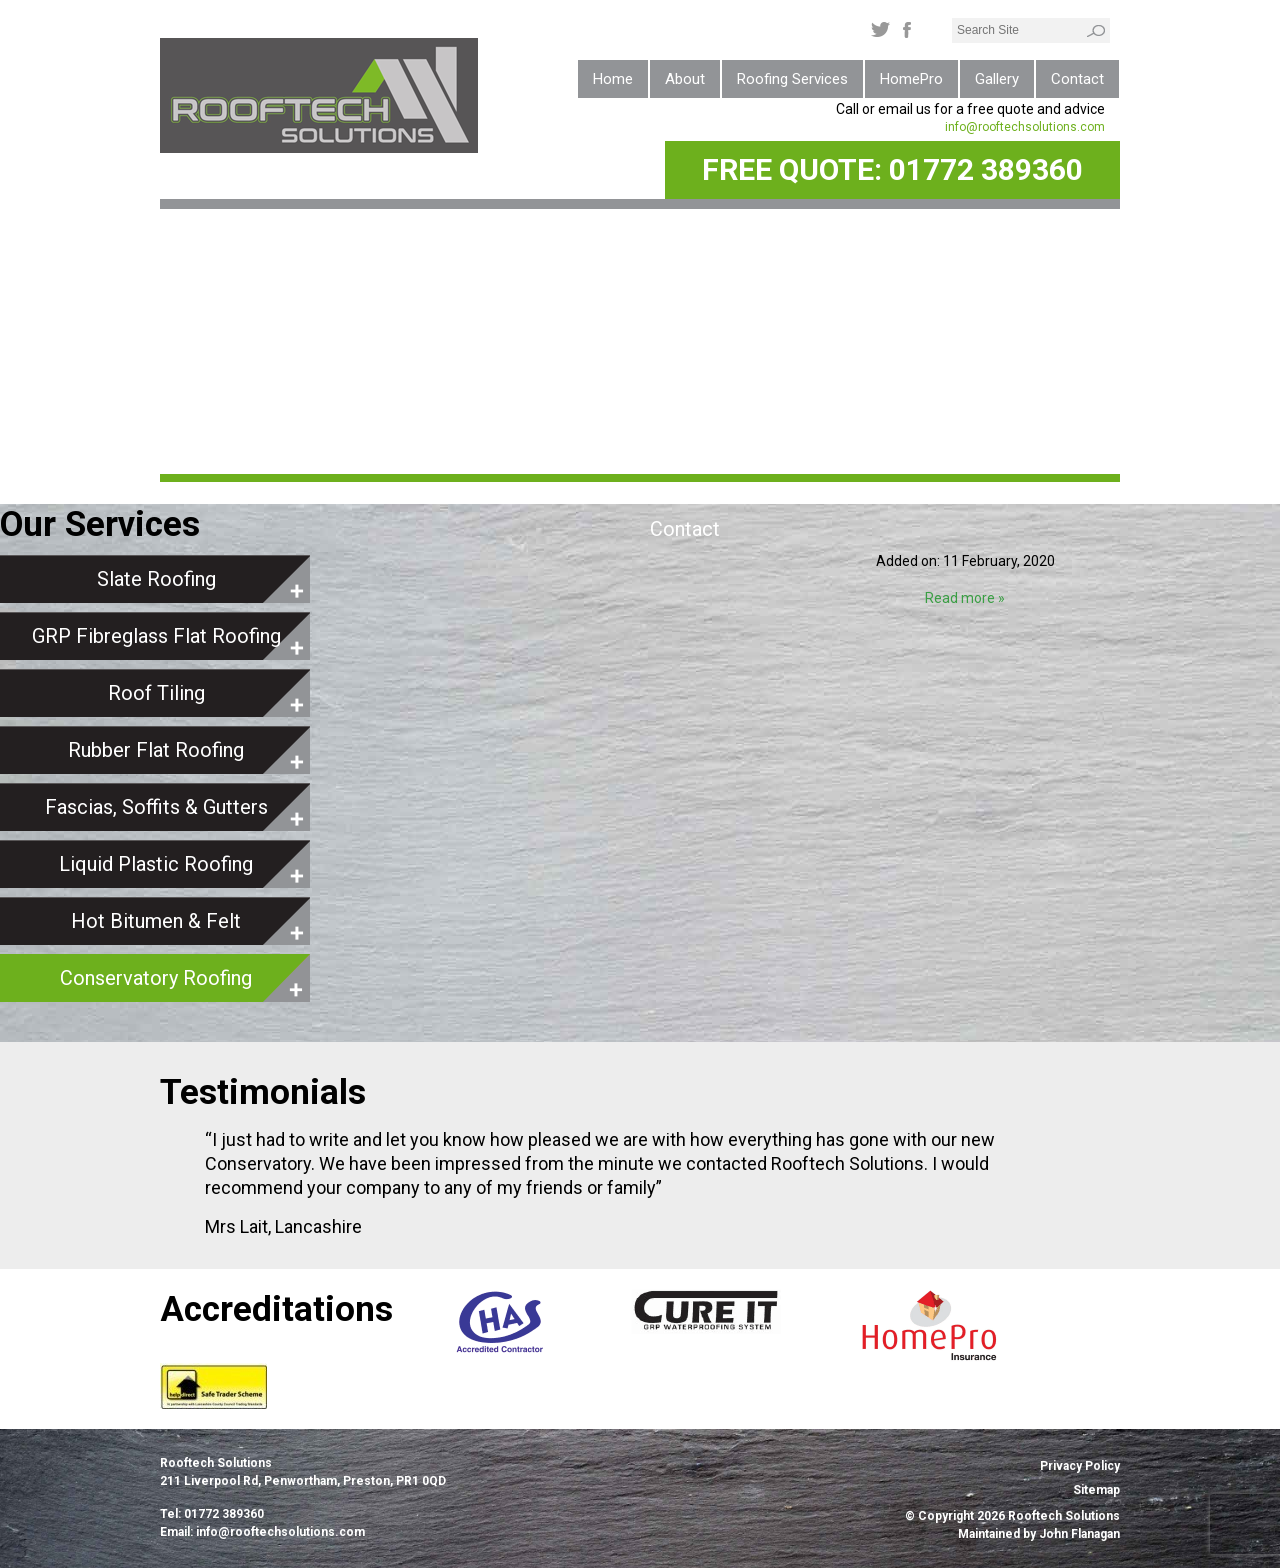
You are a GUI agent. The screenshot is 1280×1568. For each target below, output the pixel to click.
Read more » (965, 598)
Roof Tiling (156, 693)
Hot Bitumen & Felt (156, 921)
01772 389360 (986, 169)
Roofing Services (792, 79)
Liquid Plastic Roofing (156, 864)
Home (613, 79)
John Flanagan (1079, 1534)
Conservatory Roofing (156, 978)
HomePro (911, 79)
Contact (1077, 79)
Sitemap (1096, 1490)
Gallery (997, 79)
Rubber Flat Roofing (156, 750)
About (685, 79)
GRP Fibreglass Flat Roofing (156, 636)
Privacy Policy (1080, 1466)
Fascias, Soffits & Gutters (156, 807)
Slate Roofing (156, 579)
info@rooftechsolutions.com (1025, 127)
